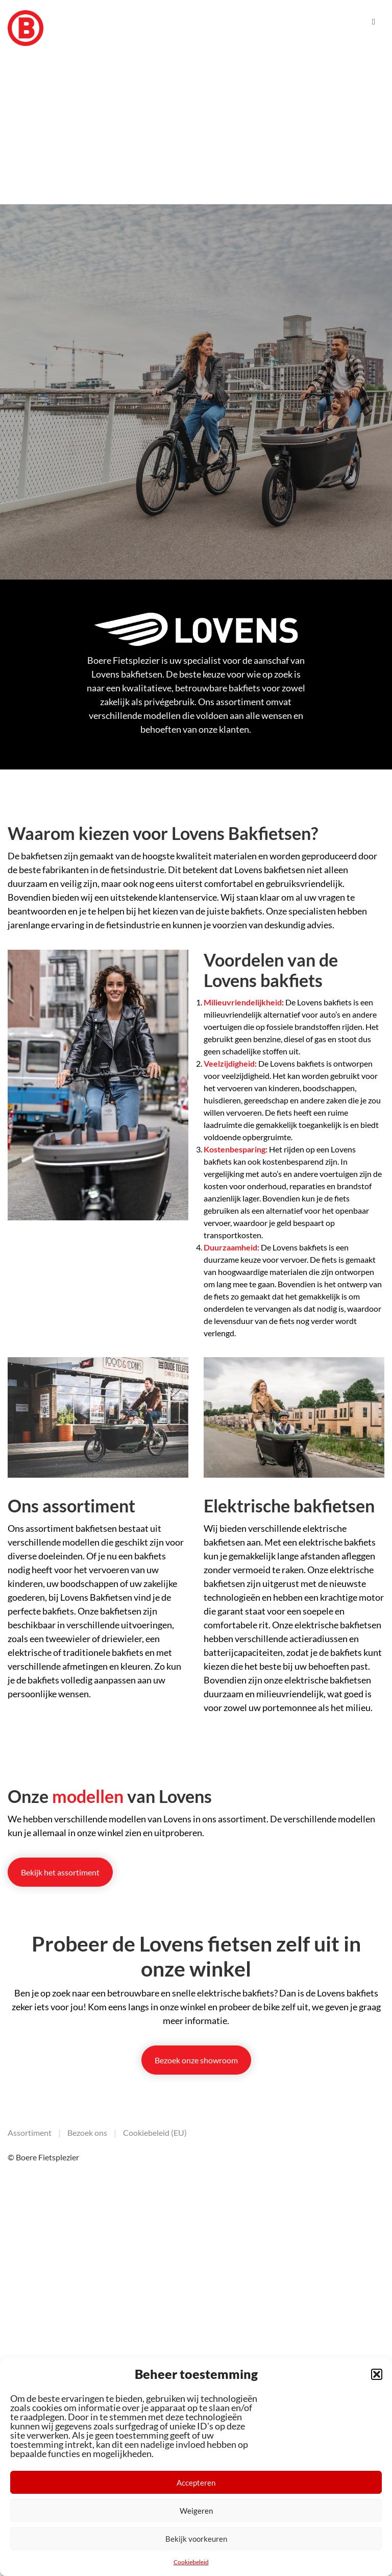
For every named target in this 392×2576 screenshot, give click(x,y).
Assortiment (30, 2132)
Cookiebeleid (191, 2562)
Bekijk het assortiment (60, 1872)
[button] (377, 2374)
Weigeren (196, 2510)
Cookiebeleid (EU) (155, 2132)
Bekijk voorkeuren (196, 2538)
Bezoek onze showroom (196, 2060)
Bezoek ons (87, 2132)
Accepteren (196, 2482)
